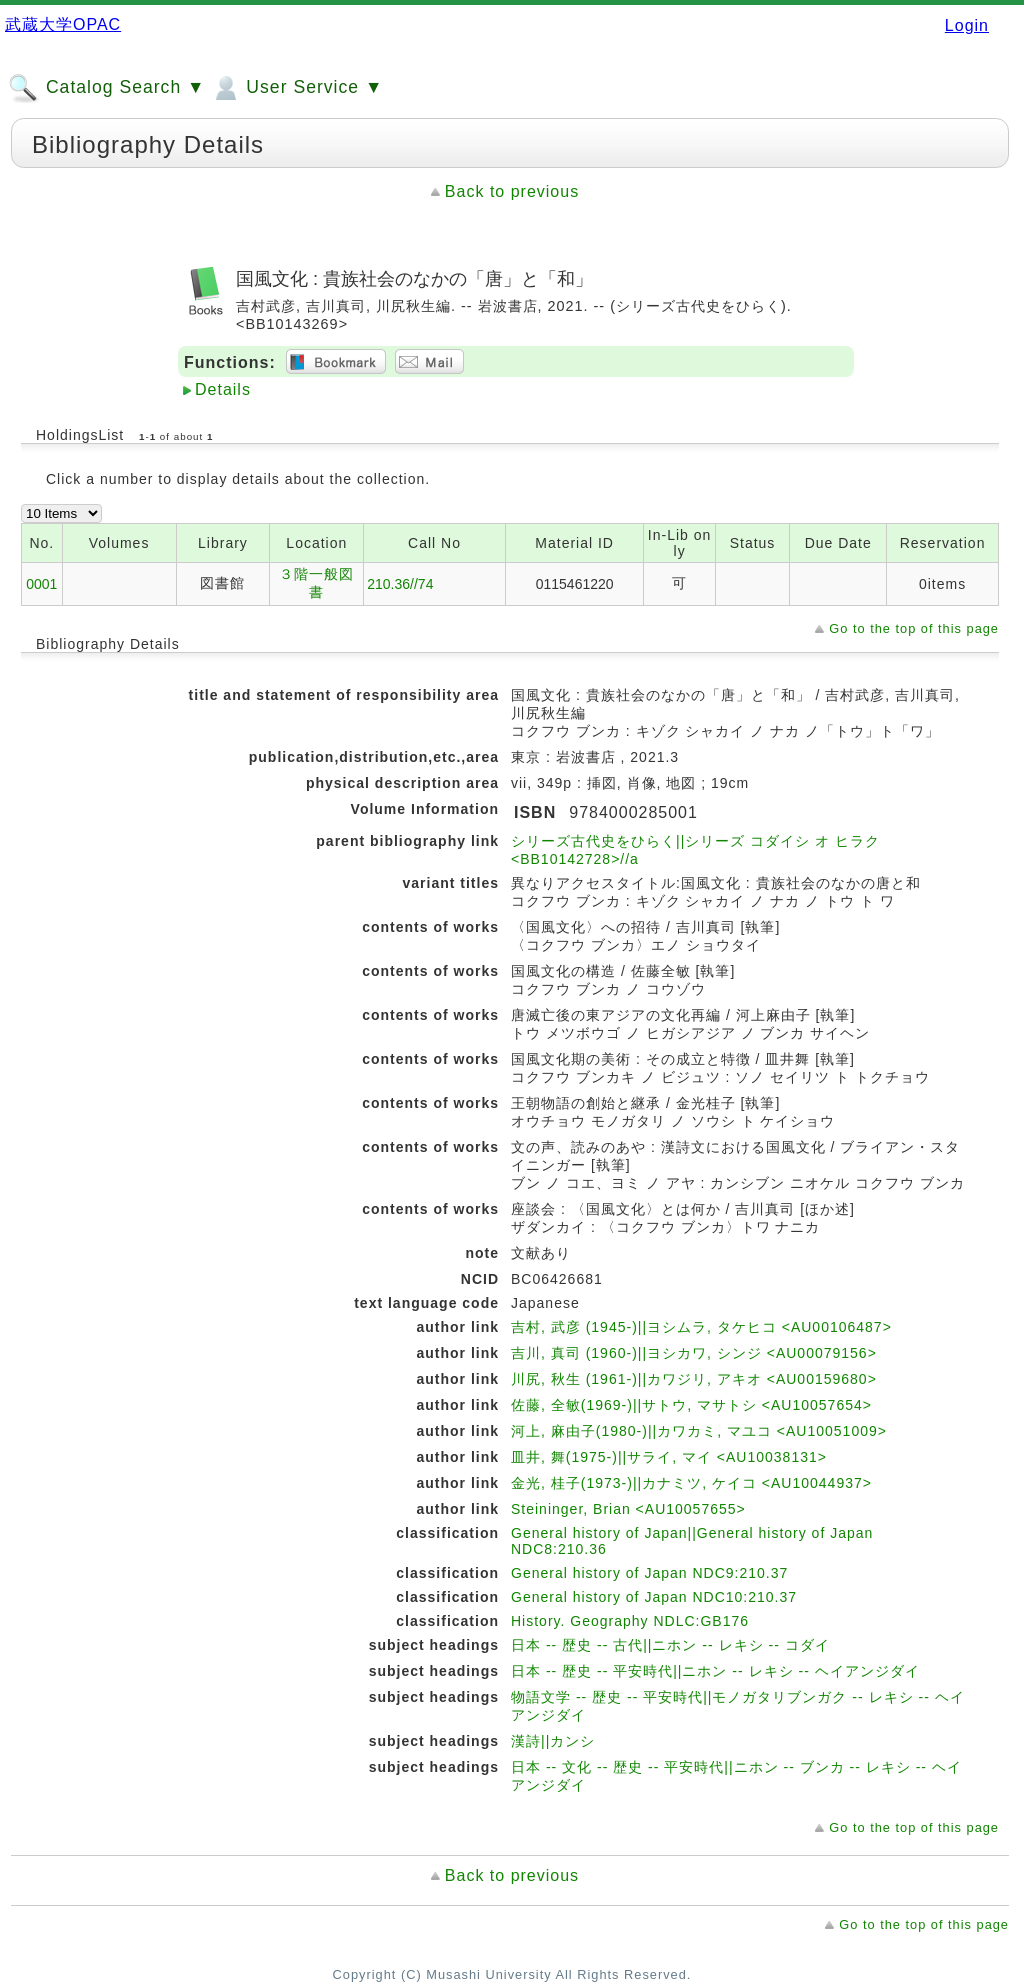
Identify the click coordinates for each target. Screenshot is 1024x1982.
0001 (41, 584)
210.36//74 (400, 584)
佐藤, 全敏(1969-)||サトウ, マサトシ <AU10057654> (691, 1405)
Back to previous (512, 191)
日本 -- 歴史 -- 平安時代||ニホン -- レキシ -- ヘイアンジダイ (715, 1671)
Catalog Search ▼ (106, 88)
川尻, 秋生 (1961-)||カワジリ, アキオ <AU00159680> (694, 1379)
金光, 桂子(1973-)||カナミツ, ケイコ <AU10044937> (691, 1483)
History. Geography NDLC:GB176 (630, 1621)
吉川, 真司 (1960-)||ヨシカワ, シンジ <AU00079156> (694, 1353)
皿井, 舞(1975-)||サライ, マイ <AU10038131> (669, 1457)
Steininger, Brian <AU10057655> (628, 1509)
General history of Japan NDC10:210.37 (654, 1597)
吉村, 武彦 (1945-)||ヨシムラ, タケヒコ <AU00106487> (701, 1327)
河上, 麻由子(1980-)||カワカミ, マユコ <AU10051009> (699, 1431)
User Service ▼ (296, 88)
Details (223, 389)
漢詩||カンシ (553, 1741)
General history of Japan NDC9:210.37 (649, 1573)
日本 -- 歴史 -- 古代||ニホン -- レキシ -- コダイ (670, 1645)
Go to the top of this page (914, 628)
